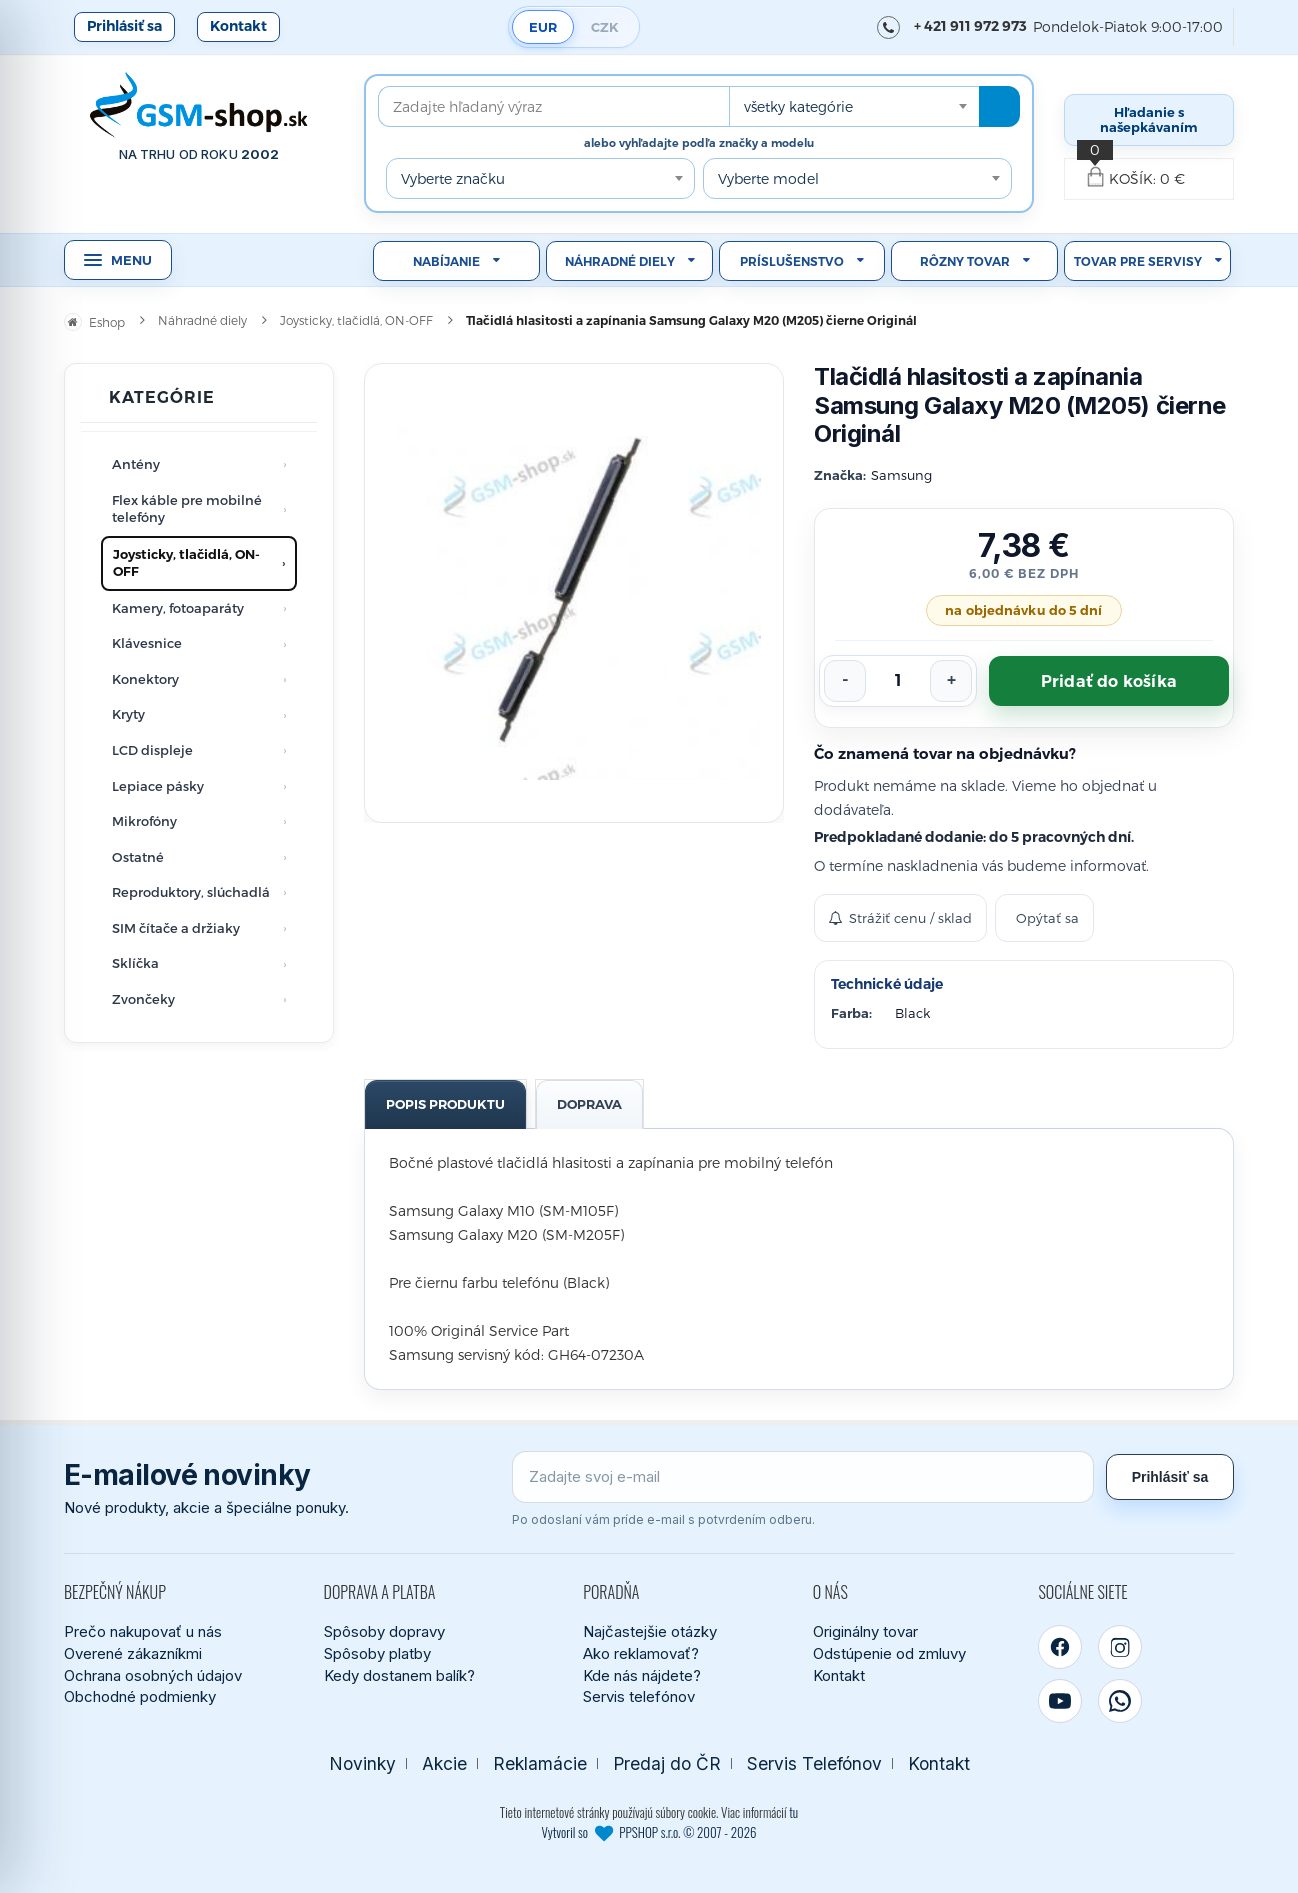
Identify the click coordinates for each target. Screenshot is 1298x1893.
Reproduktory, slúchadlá (191, 892)
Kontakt (238, 26)
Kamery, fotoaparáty (178, 608)
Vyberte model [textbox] (768, 178)
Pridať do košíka (1109, 681)
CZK (605, 27)
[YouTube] (1060, 1701)
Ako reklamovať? (641, 1653)
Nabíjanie (446, 261)
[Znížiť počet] (845, 681)
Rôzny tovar (965, 261)
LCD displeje (152, 750)
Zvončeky (143, 999)
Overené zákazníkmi (133, 1653)
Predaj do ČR (667, 1763)
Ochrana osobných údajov (153, 1675)
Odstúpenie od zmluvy (889, 1653)
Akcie (444, 1763)
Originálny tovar (865, 1631)
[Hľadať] (999, 106)
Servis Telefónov (814, 1763)
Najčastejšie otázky (650, 1631)
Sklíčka (135, 963)
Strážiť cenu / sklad (900, 918)
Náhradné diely (620, 261)
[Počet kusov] (898, 681)
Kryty (128, 714)
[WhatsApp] (1120, 1701)
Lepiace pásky (158, 786)
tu (793, 1812)
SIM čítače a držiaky (176, 928)
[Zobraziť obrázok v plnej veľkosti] (574, 593)
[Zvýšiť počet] (951, 681)
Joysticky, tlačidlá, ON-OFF (186, 563)
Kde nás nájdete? (642, 1675)
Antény (136, 464)
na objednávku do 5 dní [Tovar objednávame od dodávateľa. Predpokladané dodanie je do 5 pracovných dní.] (1023, 610)
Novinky (362, 1763)
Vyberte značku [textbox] (453, 178)
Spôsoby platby (377, 1653)
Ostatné (138, 857)
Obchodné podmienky (140, 1696)
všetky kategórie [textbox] (798, 106)
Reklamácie (540, 1763)
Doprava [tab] (589, 1104)
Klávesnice (147, 643)
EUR (543, 27)
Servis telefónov (639, 1696)
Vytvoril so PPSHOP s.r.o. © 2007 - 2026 (649, 1832)
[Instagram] (1120, 1647)
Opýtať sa (1047, 918)
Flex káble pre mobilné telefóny (187, 509)
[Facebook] (1060, 1647)
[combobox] (854, 106)
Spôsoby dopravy (384, 1631)
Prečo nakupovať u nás (143, 1631)
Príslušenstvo (792, 261)
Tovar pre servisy (1138, 261)
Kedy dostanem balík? (399, 1675)
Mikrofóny (144, 821)
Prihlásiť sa (124, 26)
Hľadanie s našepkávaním (1149, 119)
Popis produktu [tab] (445, 1104)
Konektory (145, 679)
